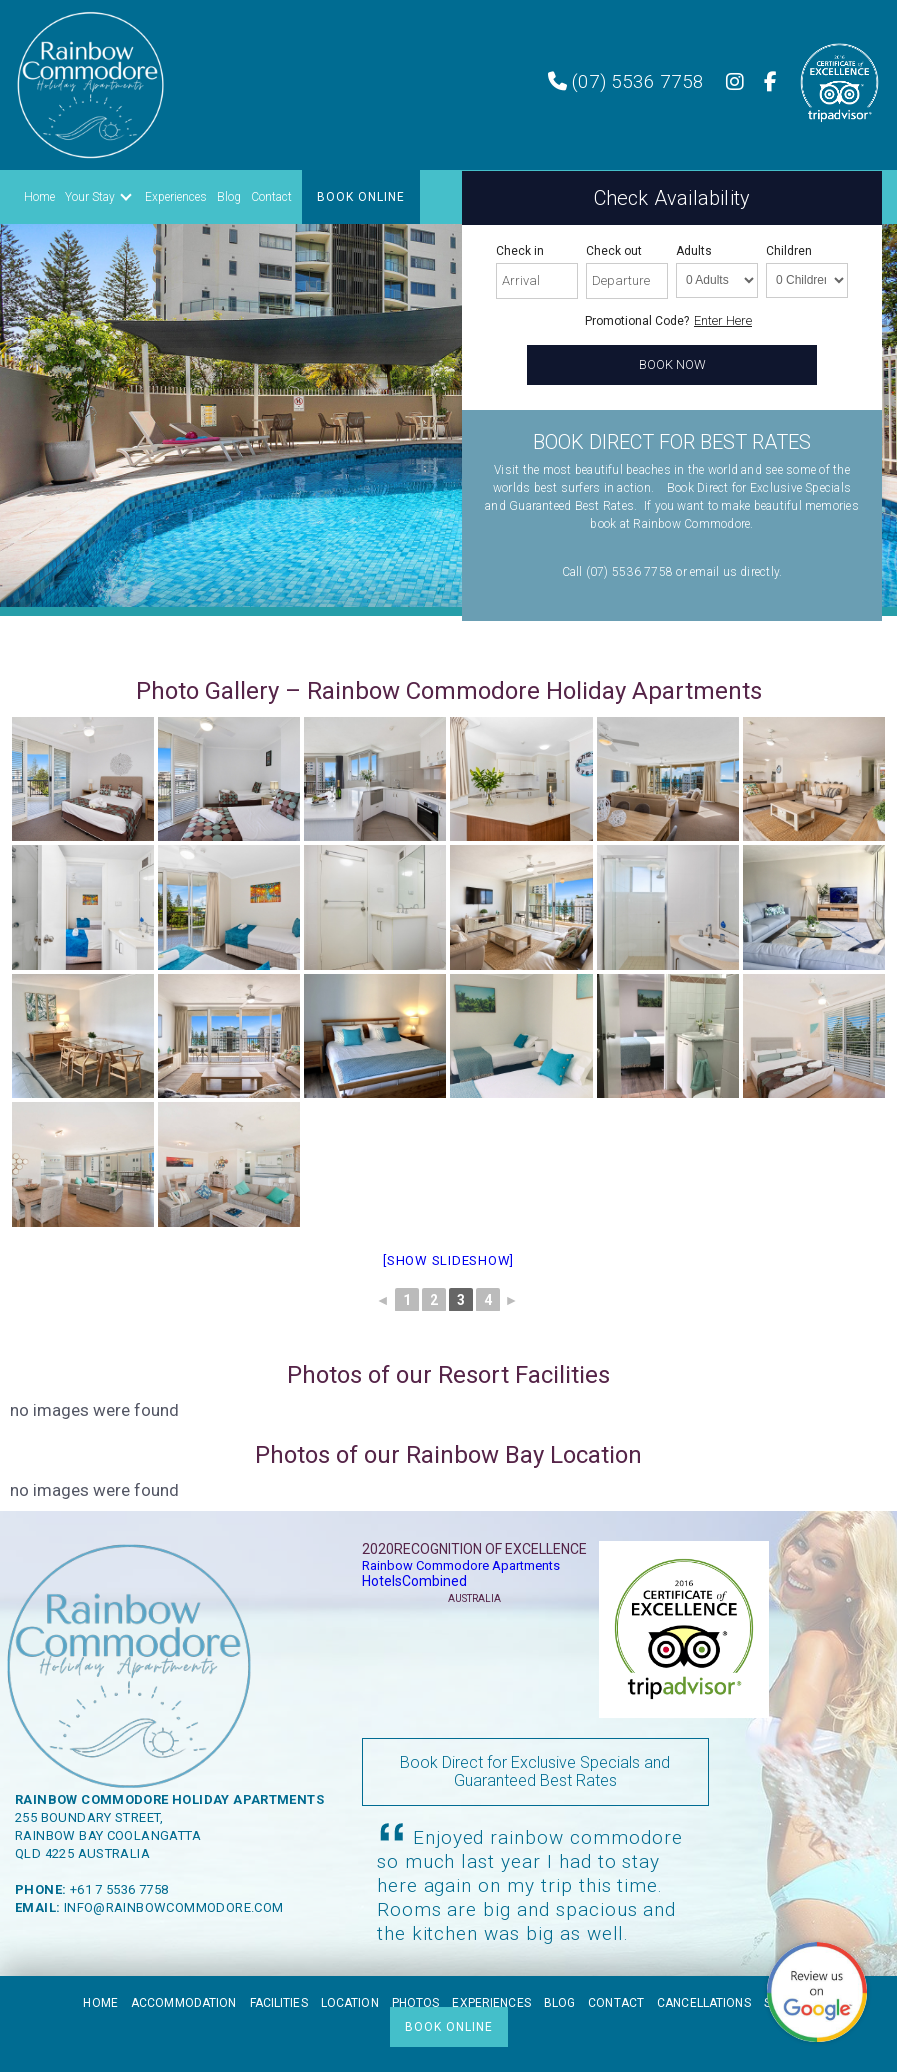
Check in (520, 251)
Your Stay (90, 197)
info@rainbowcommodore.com (174, 1907)
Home (39, 197)
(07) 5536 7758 (626, 81)
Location (350, 2003)
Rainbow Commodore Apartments (461, 1565)
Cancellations (704, 2003)
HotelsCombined (414, 1581)
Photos (416, 2003)
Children (789, 251)
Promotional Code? (637, 321)
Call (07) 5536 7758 (618, 572)
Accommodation (184, 2003)
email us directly (734, 572)
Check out (614, 251)
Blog (229, 197)
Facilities (279, 2003)
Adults (694, 251)
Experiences (176, 197)
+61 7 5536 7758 (119, 1889)
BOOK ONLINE (361, 197)
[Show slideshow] (448, 1260)
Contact (271, 197)
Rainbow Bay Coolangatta (108, 1835)
